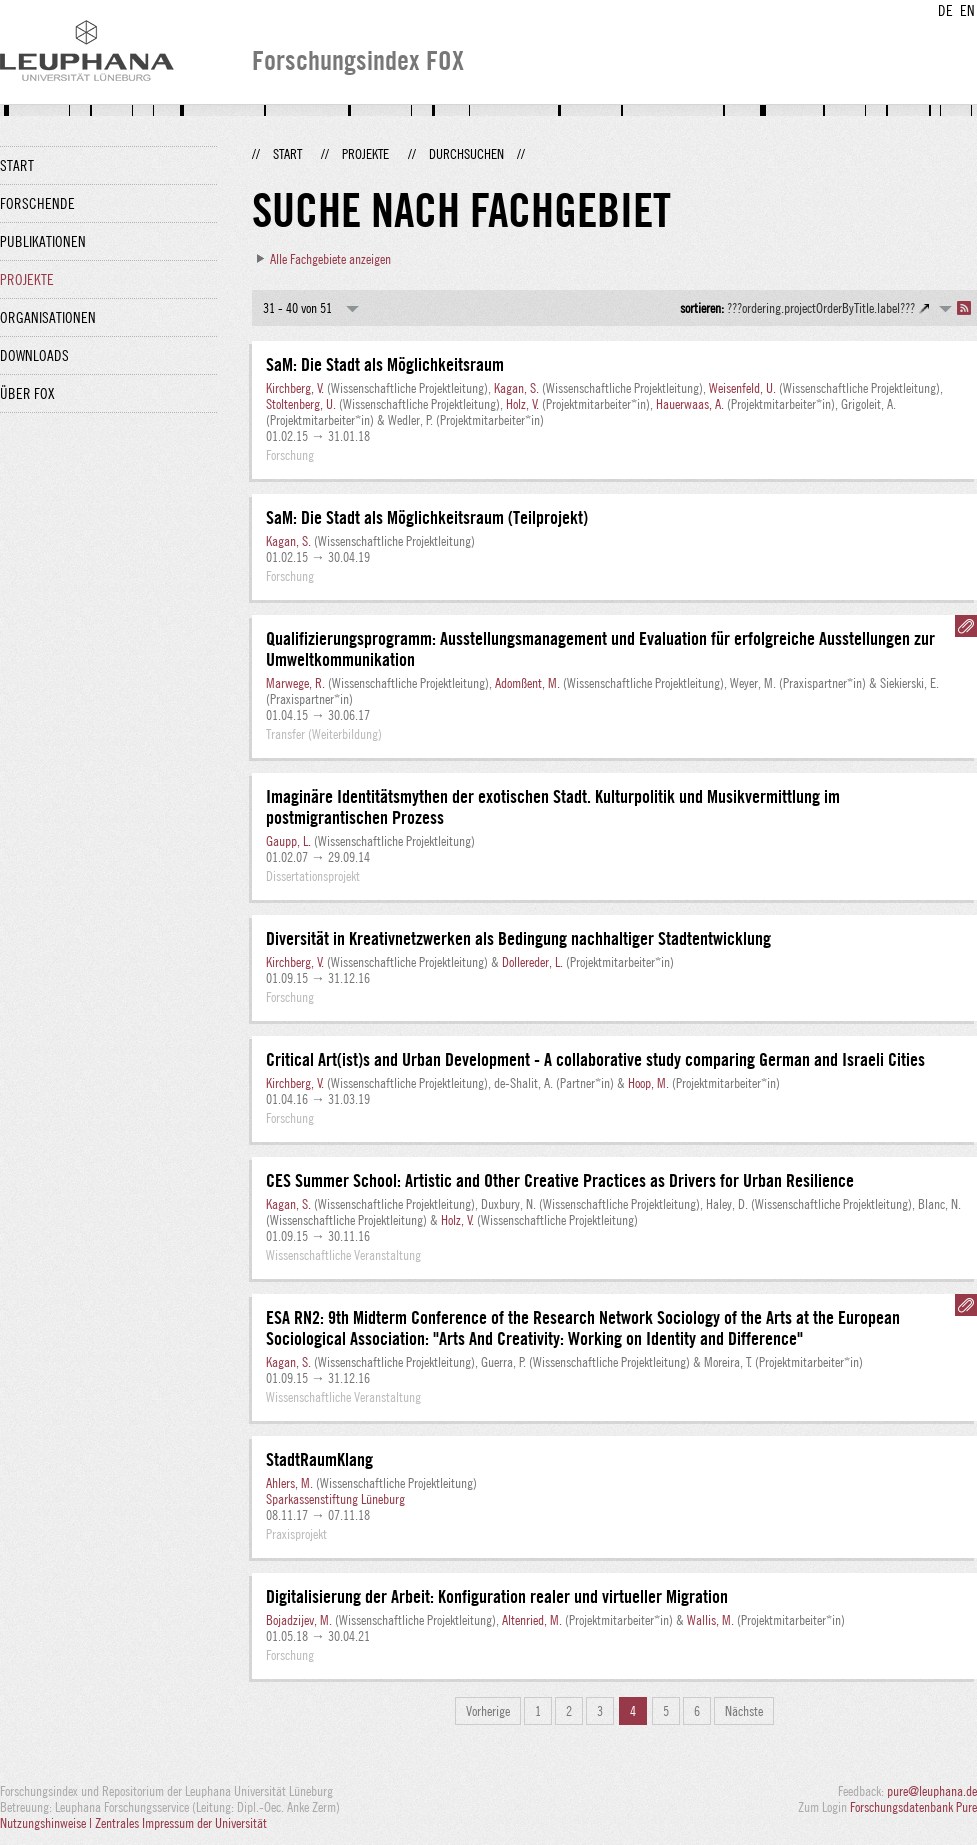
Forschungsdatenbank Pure (913, 1807)
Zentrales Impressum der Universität (181, 1823)
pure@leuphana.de (932, 1791)
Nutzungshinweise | (47, 1823)
